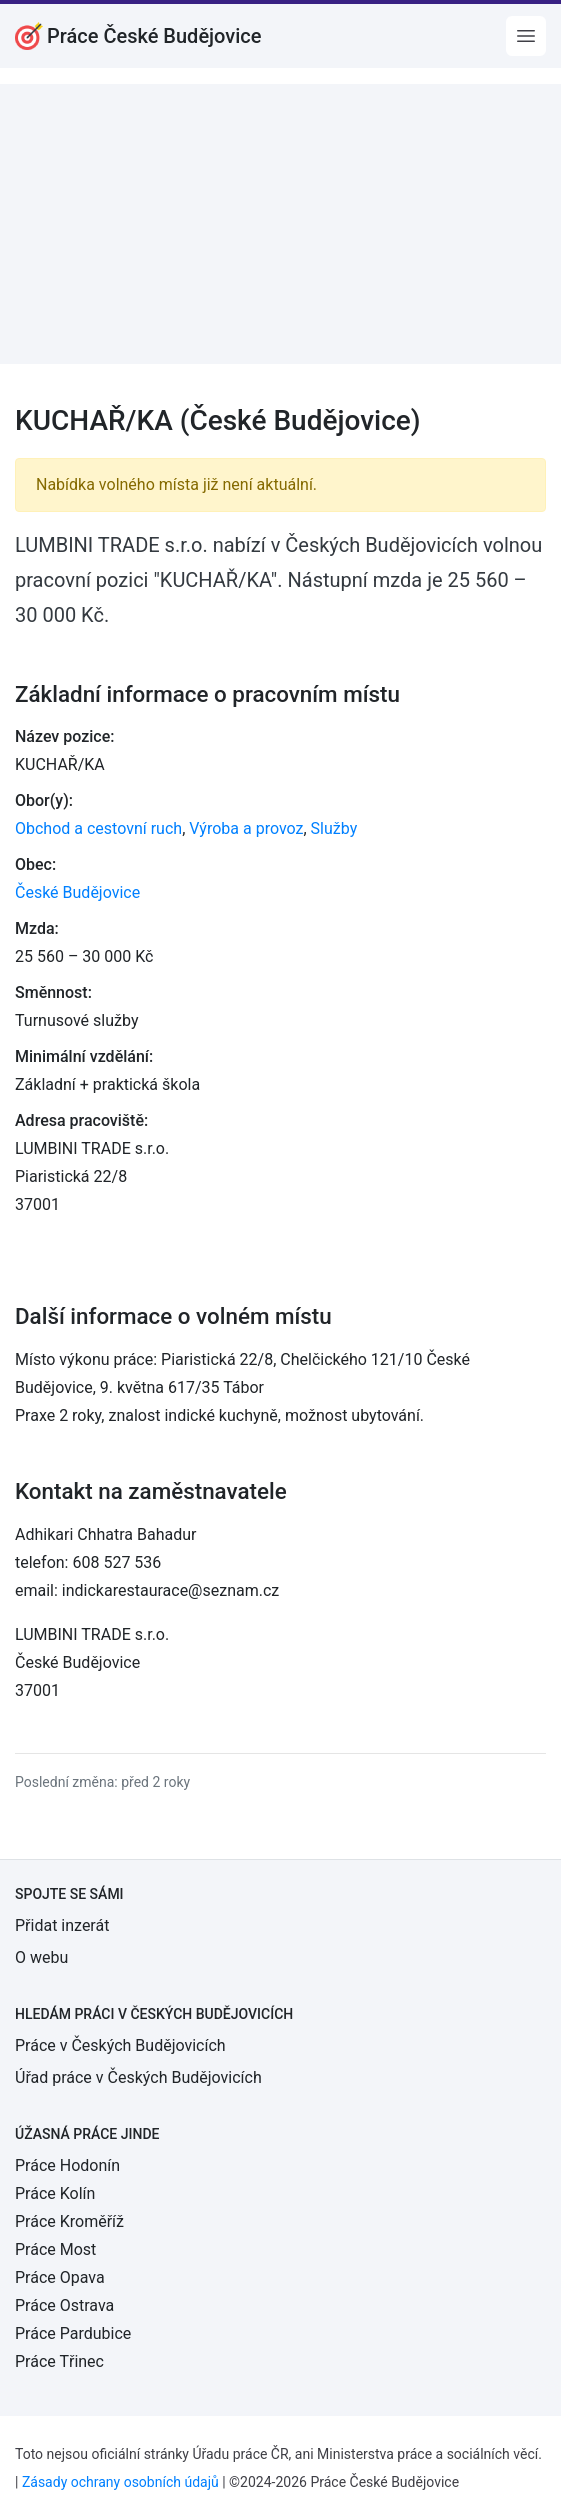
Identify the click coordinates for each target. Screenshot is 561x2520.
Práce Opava (60, 2277)
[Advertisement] (280, 224)
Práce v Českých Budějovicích (120, 2045)
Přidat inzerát (62, 1925)
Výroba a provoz (246, 828)
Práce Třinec (59, 2361)
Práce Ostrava (64, 2305)
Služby (334, 828)
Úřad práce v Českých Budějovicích (138, 2077)
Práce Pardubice (73, 2333)
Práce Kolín (55, 2193)
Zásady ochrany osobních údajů (120, 2482)
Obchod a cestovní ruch (98, 828)
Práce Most (55, 2249)
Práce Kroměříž (69, 2221)
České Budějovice (77, 892)
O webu (41, 1957)
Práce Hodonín (67, 2165)
